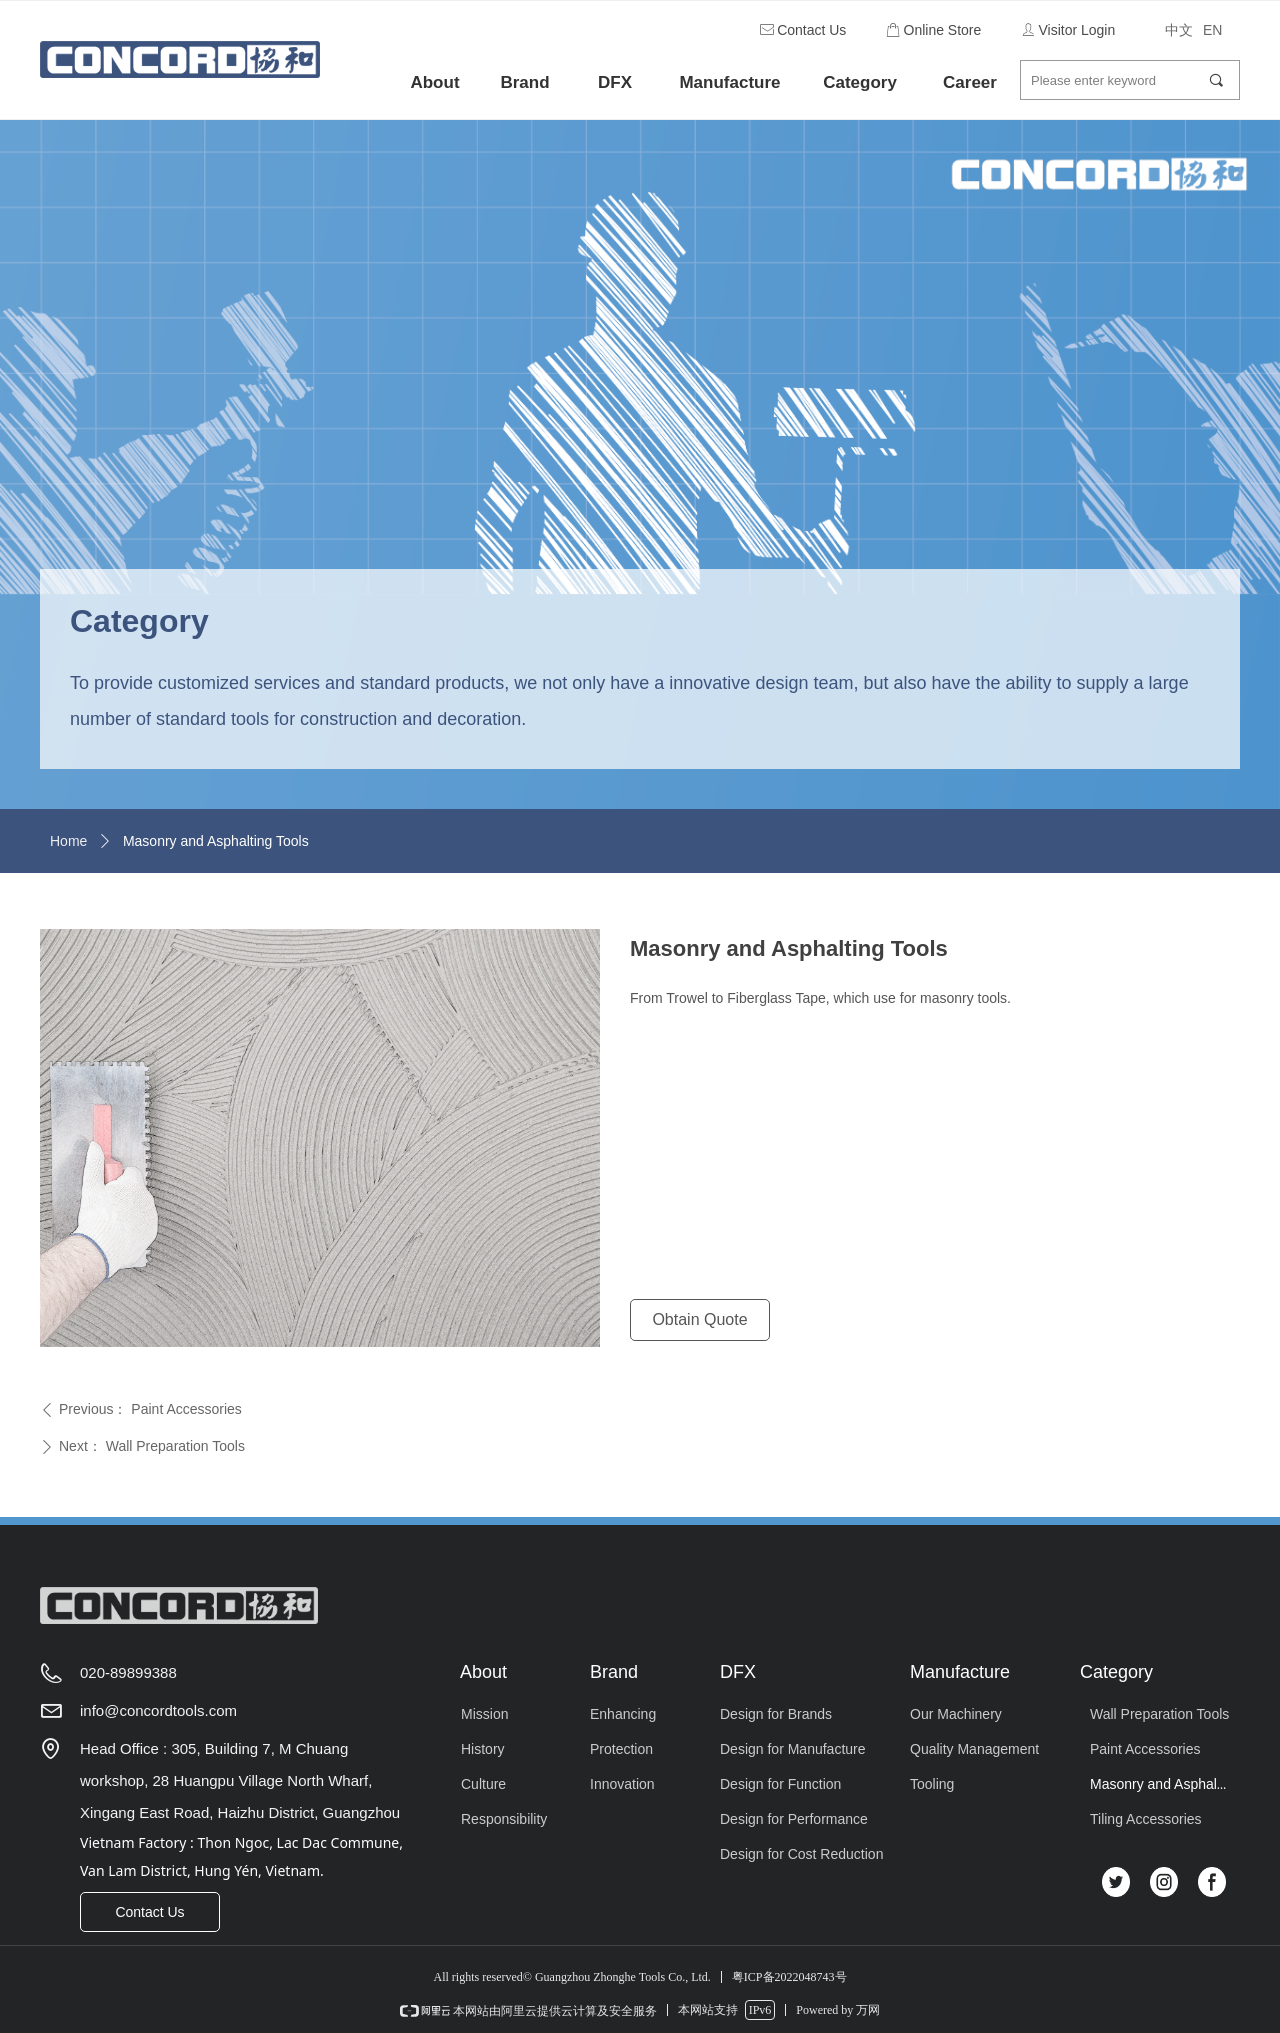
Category (860, 82)
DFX (615, 82)
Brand (524, 82)
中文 (1179, 30)
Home (68, 841)
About (434, 82)
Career (970, 82)
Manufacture (729, 82)
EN (1212, 30)
